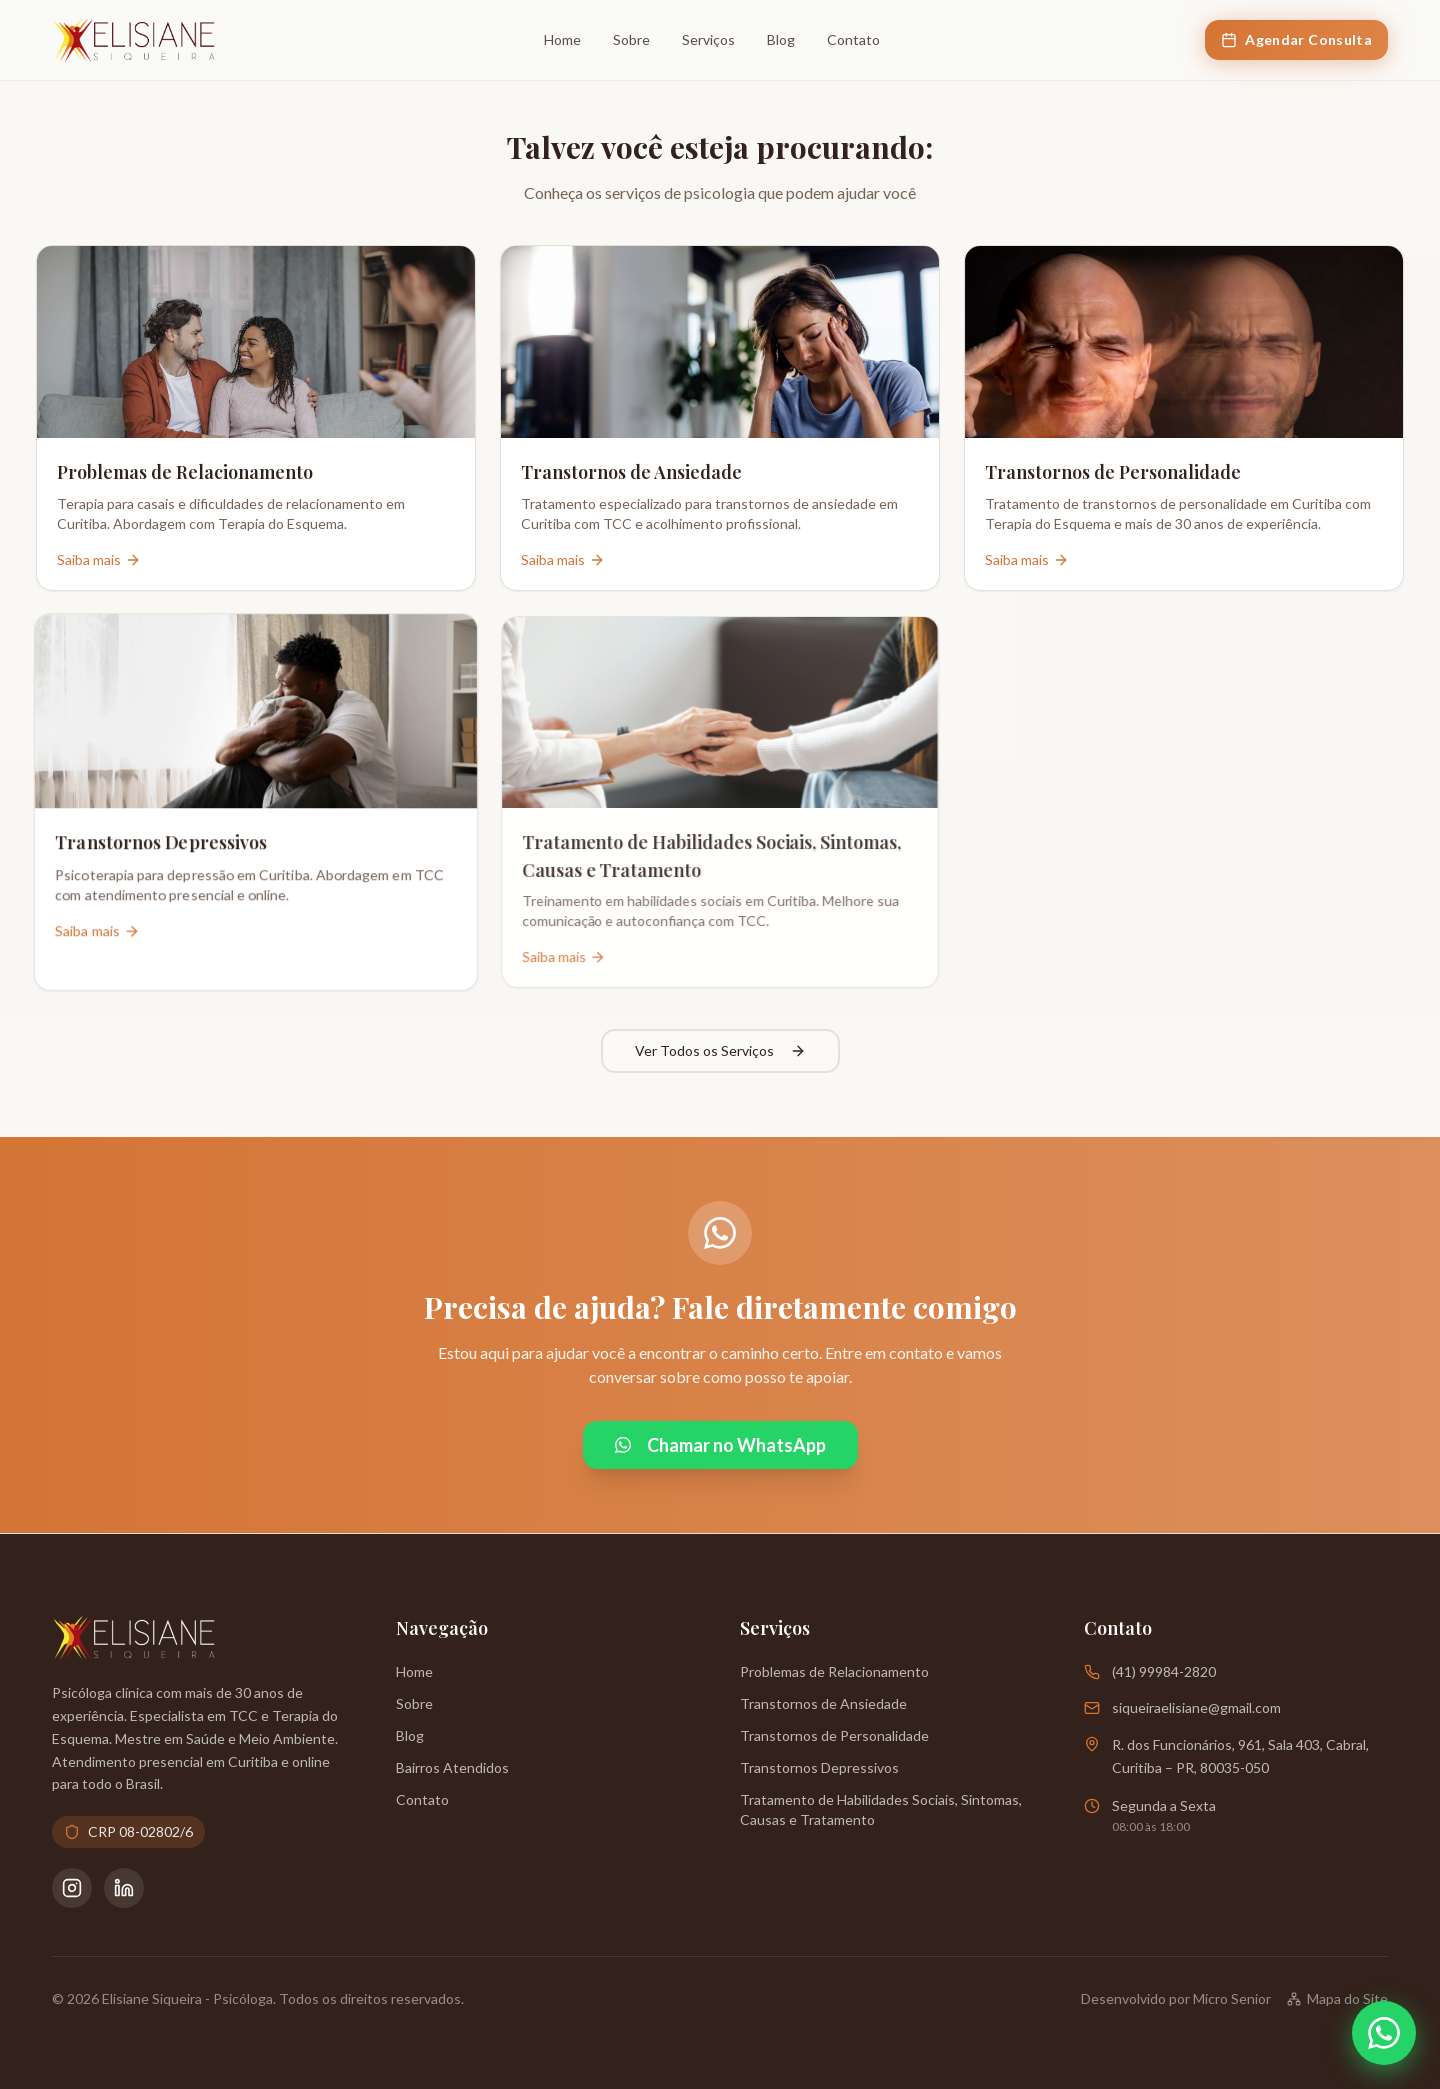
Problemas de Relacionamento (834, 1671)
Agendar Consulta (1296, 39)
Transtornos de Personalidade (834, 1735)
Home (562, 39)
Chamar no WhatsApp (720, 1445)
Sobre (631, 39)
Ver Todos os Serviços (720, 1050)
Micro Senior (1232, 1998)
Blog (781, 39)
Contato (853, 39)
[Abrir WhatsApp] (1384, 2033)
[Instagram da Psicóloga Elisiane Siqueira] (72, 1888)
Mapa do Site (1337, 1998)
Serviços (708, 39)
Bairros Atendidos (452, 1767)
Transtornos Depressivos (819, 1767)
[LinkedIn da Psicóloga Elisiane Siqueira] (124, 1888)
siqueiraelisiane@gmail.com (1196, 1707)
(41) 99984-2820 (1164, 1671)
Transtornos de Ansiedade (823, 1703)
